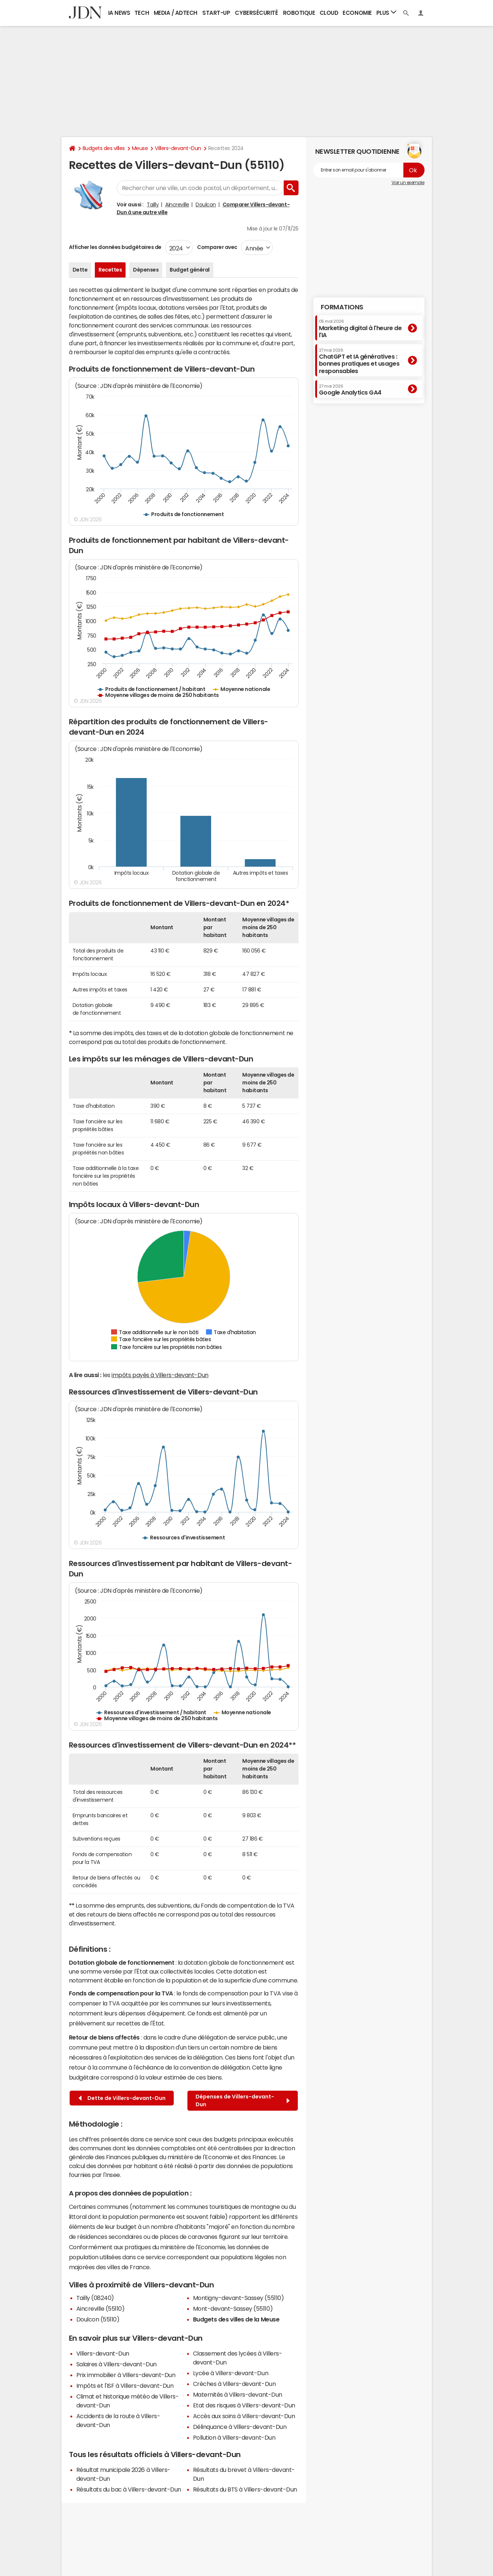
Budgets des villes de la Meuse (236, 2319)
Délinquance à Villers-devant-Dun (240, 2427)
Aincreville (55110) (100, 2308)
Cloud (329, 13)
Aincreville (177, 204)
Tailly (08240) (95, 2298)
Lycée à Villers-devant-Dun (231, 2373)
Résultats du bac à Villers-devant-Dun (128, 2489)
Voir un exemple (408, 182)
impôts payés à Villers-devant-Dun (159, 1375)
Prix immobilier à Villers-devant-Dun (126, 2375)
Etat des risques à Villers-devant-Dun (244, 2405)
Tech (141, 13)
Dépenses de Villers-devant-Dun (243, 2100)
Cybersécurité (256, 13)
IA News (119, 13)
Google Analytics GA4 (350, 389)
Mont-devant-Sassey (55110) (233, 2308)
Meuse (140, 148)
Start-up (216, 13)
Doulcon (206, 204)
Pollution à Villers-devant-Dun (234, 2437)
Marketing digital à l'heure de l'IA (360, 328)
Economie (357, 13)
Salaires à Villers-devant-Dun (116, 2364)
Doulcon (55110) (98, 2319)
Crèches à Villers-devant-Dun (234, 2384)
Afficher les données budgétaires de (115, 247)
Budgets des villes (104, 148)
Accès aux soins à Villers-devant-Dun (244, 2416)
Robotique (299, 13)
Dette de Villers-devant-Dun (122, 2098)
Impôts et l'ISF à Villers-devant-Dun (125, 2386)
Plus (386, 12)
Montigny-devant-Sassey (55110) (238, 2298)
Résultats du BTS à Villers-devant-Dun (245, 2489)
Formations (342, 307)
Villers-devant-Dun (178, 148)
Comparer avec (216, 247)
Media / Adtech (175, 13)
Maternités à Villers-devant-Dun (237, 2394)
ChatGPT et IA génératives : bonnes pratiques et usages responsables (359, 361)
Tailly (153, 204)
